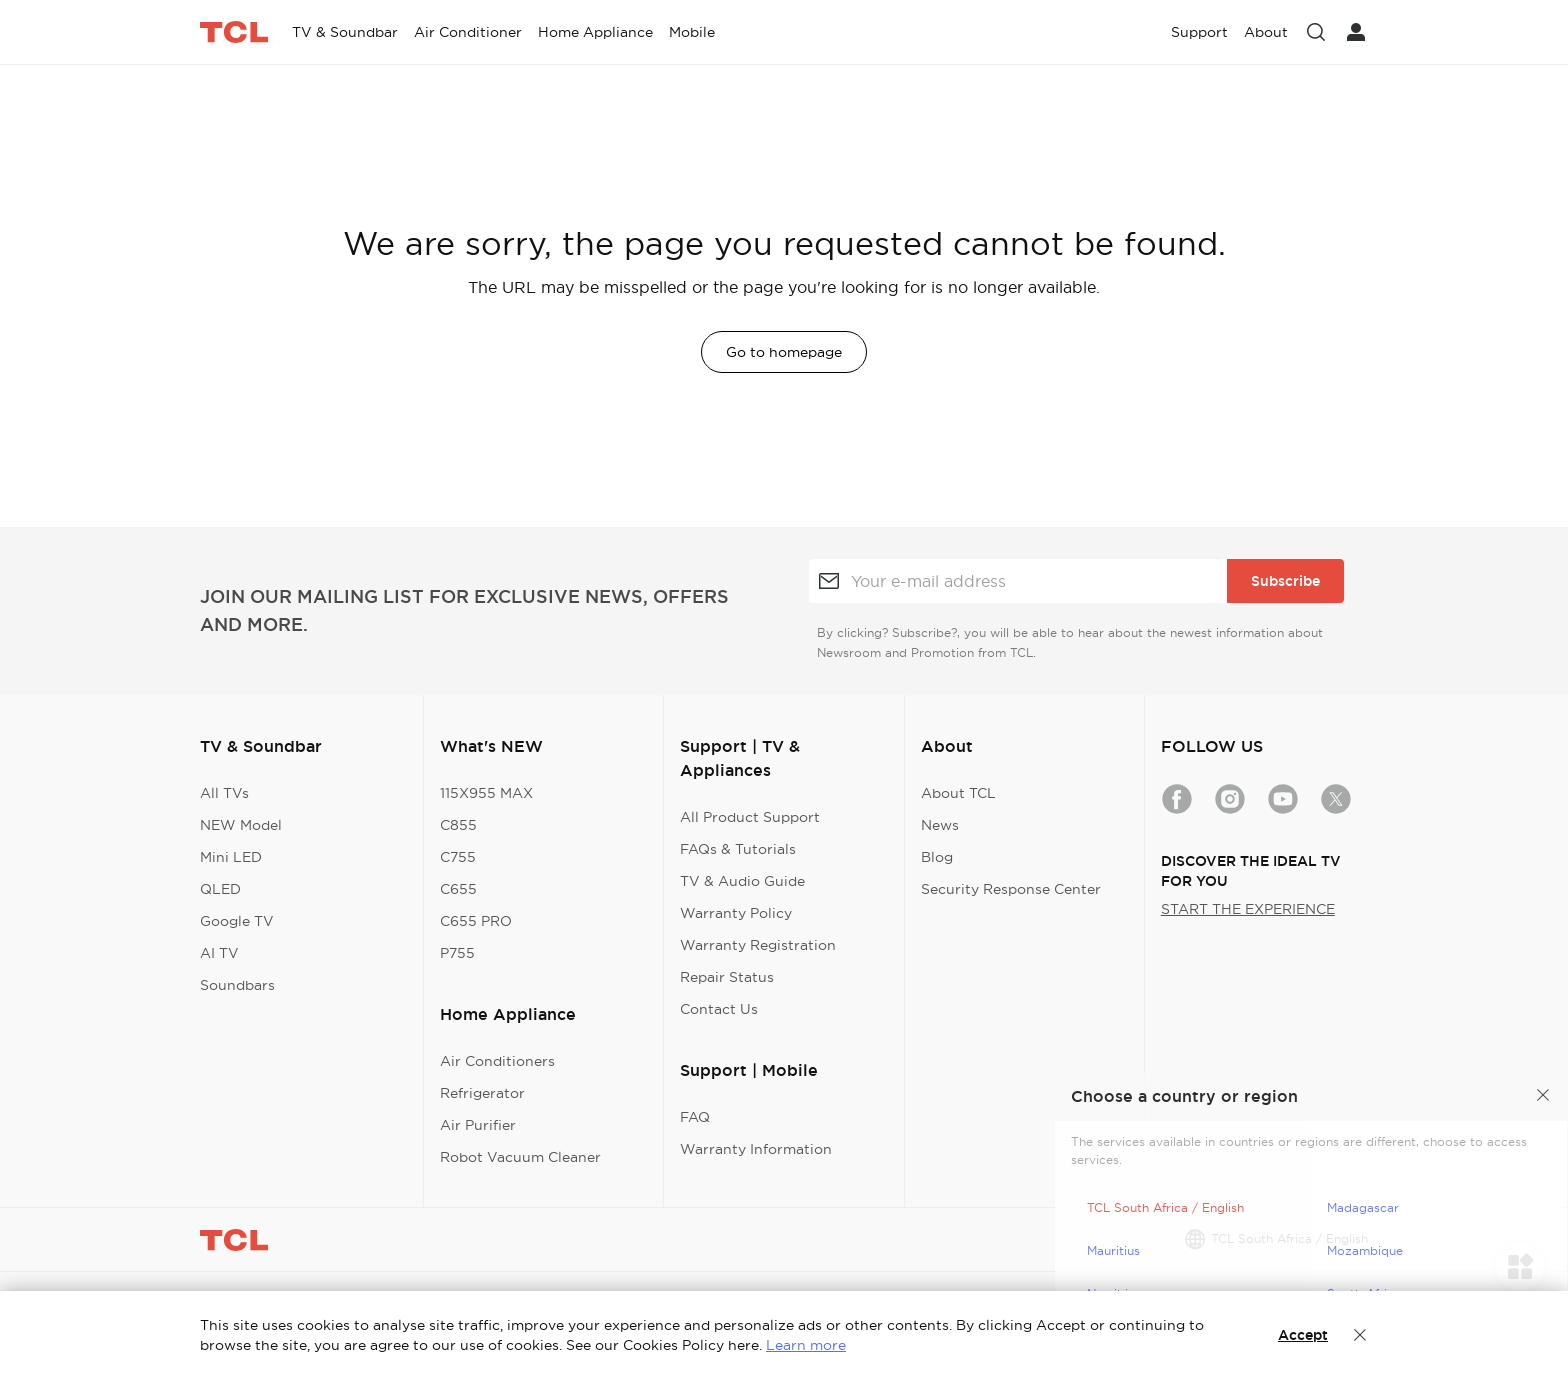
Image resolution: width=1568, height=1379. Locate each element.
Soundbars (237, 985)
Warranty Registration (758, 945)
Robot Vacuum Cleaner (520, 1157)
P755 (457, 953)
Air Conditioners (497, 1061)
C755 (458, 857)
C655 (458, 889)
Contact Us (719, 1009)
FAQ (695, 1117)
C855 (458, 825)
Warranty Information (756, 1149)
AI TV (219, 953)
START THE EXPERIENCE (1248, 909)
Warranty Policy (736, 913)
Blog (937, 857)
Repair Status (727, 977)
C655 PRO (476, 921)
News (940, 825)
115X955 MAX (486, 793)
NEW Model (241, 825)
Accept (1303, 1335)
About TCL (958, 793)
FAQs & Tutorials (738, 849)
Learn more (806, 1345)
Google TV (237, 921)
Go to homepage (784, 352)
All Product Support (750, 817)
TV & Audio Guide (742, 881)
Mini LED (231, 857)
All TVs (224, 793)
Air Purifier (478, 1125)
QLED (220, 889)
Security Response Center (1011, 889)
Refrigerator (482, 1093)
